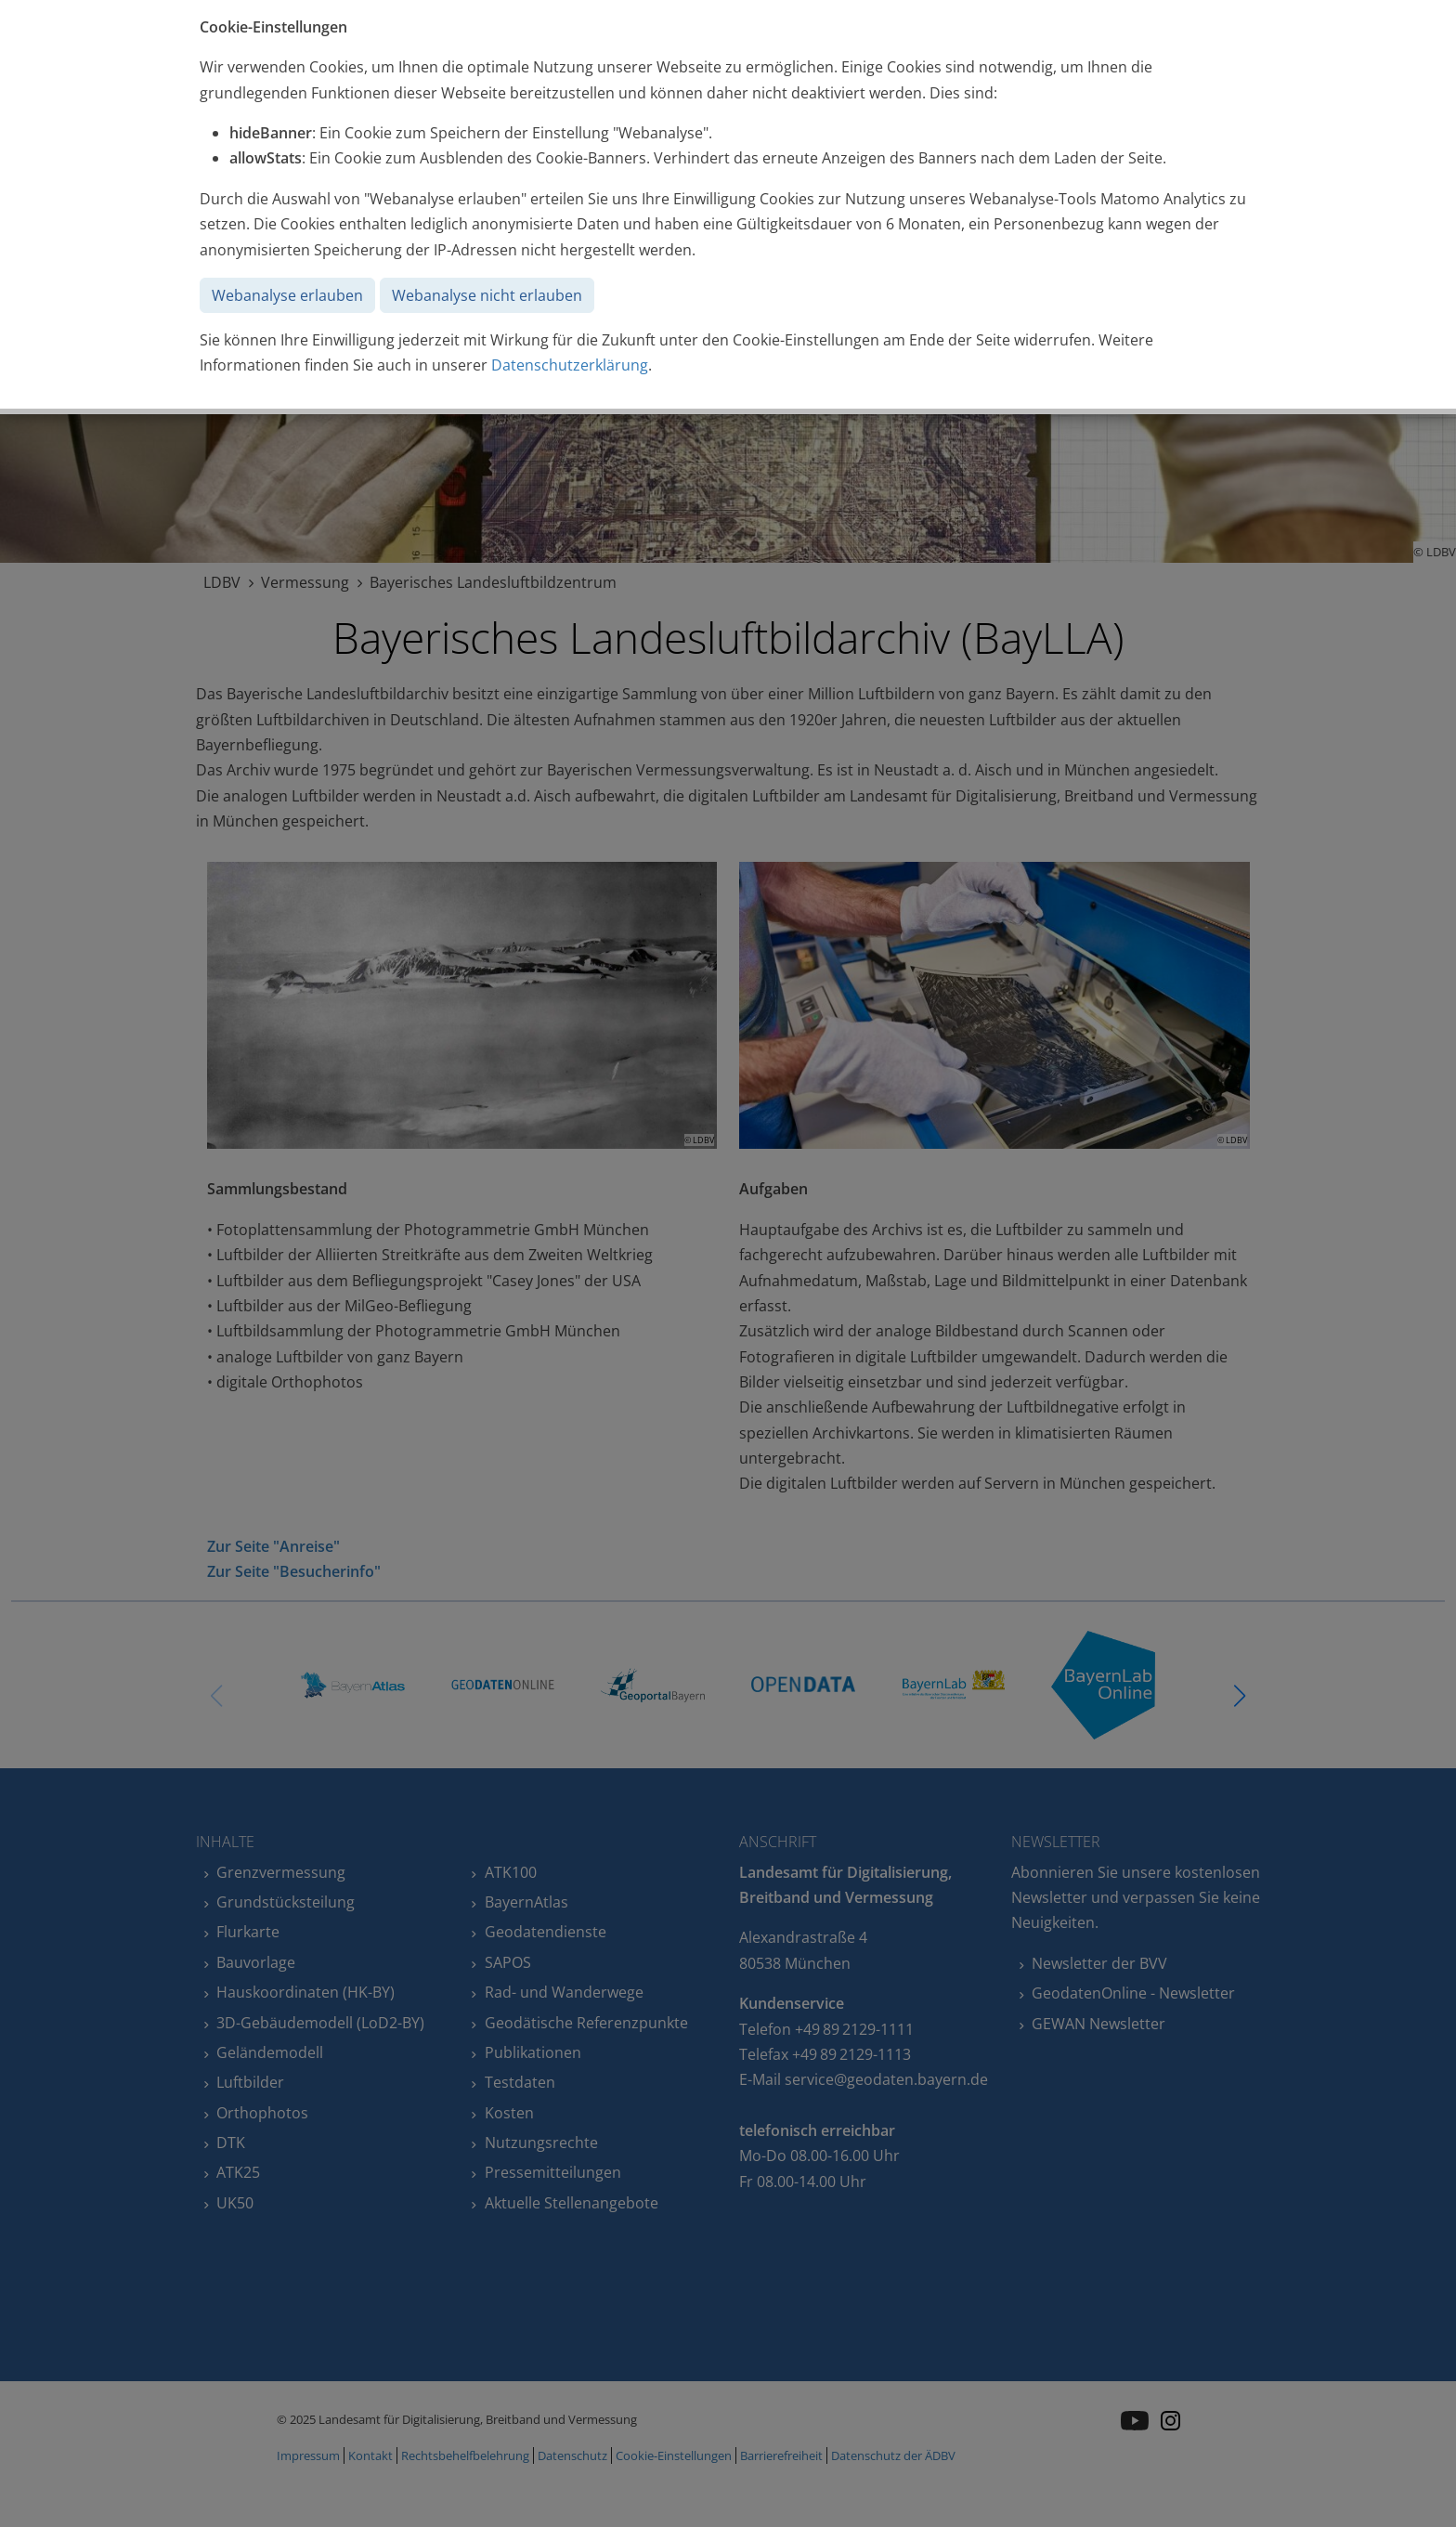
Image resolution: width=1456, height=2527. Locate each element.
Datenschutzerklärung (569, 365)
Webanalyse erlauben (287, 295)
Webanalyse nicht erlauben (487, 295)
